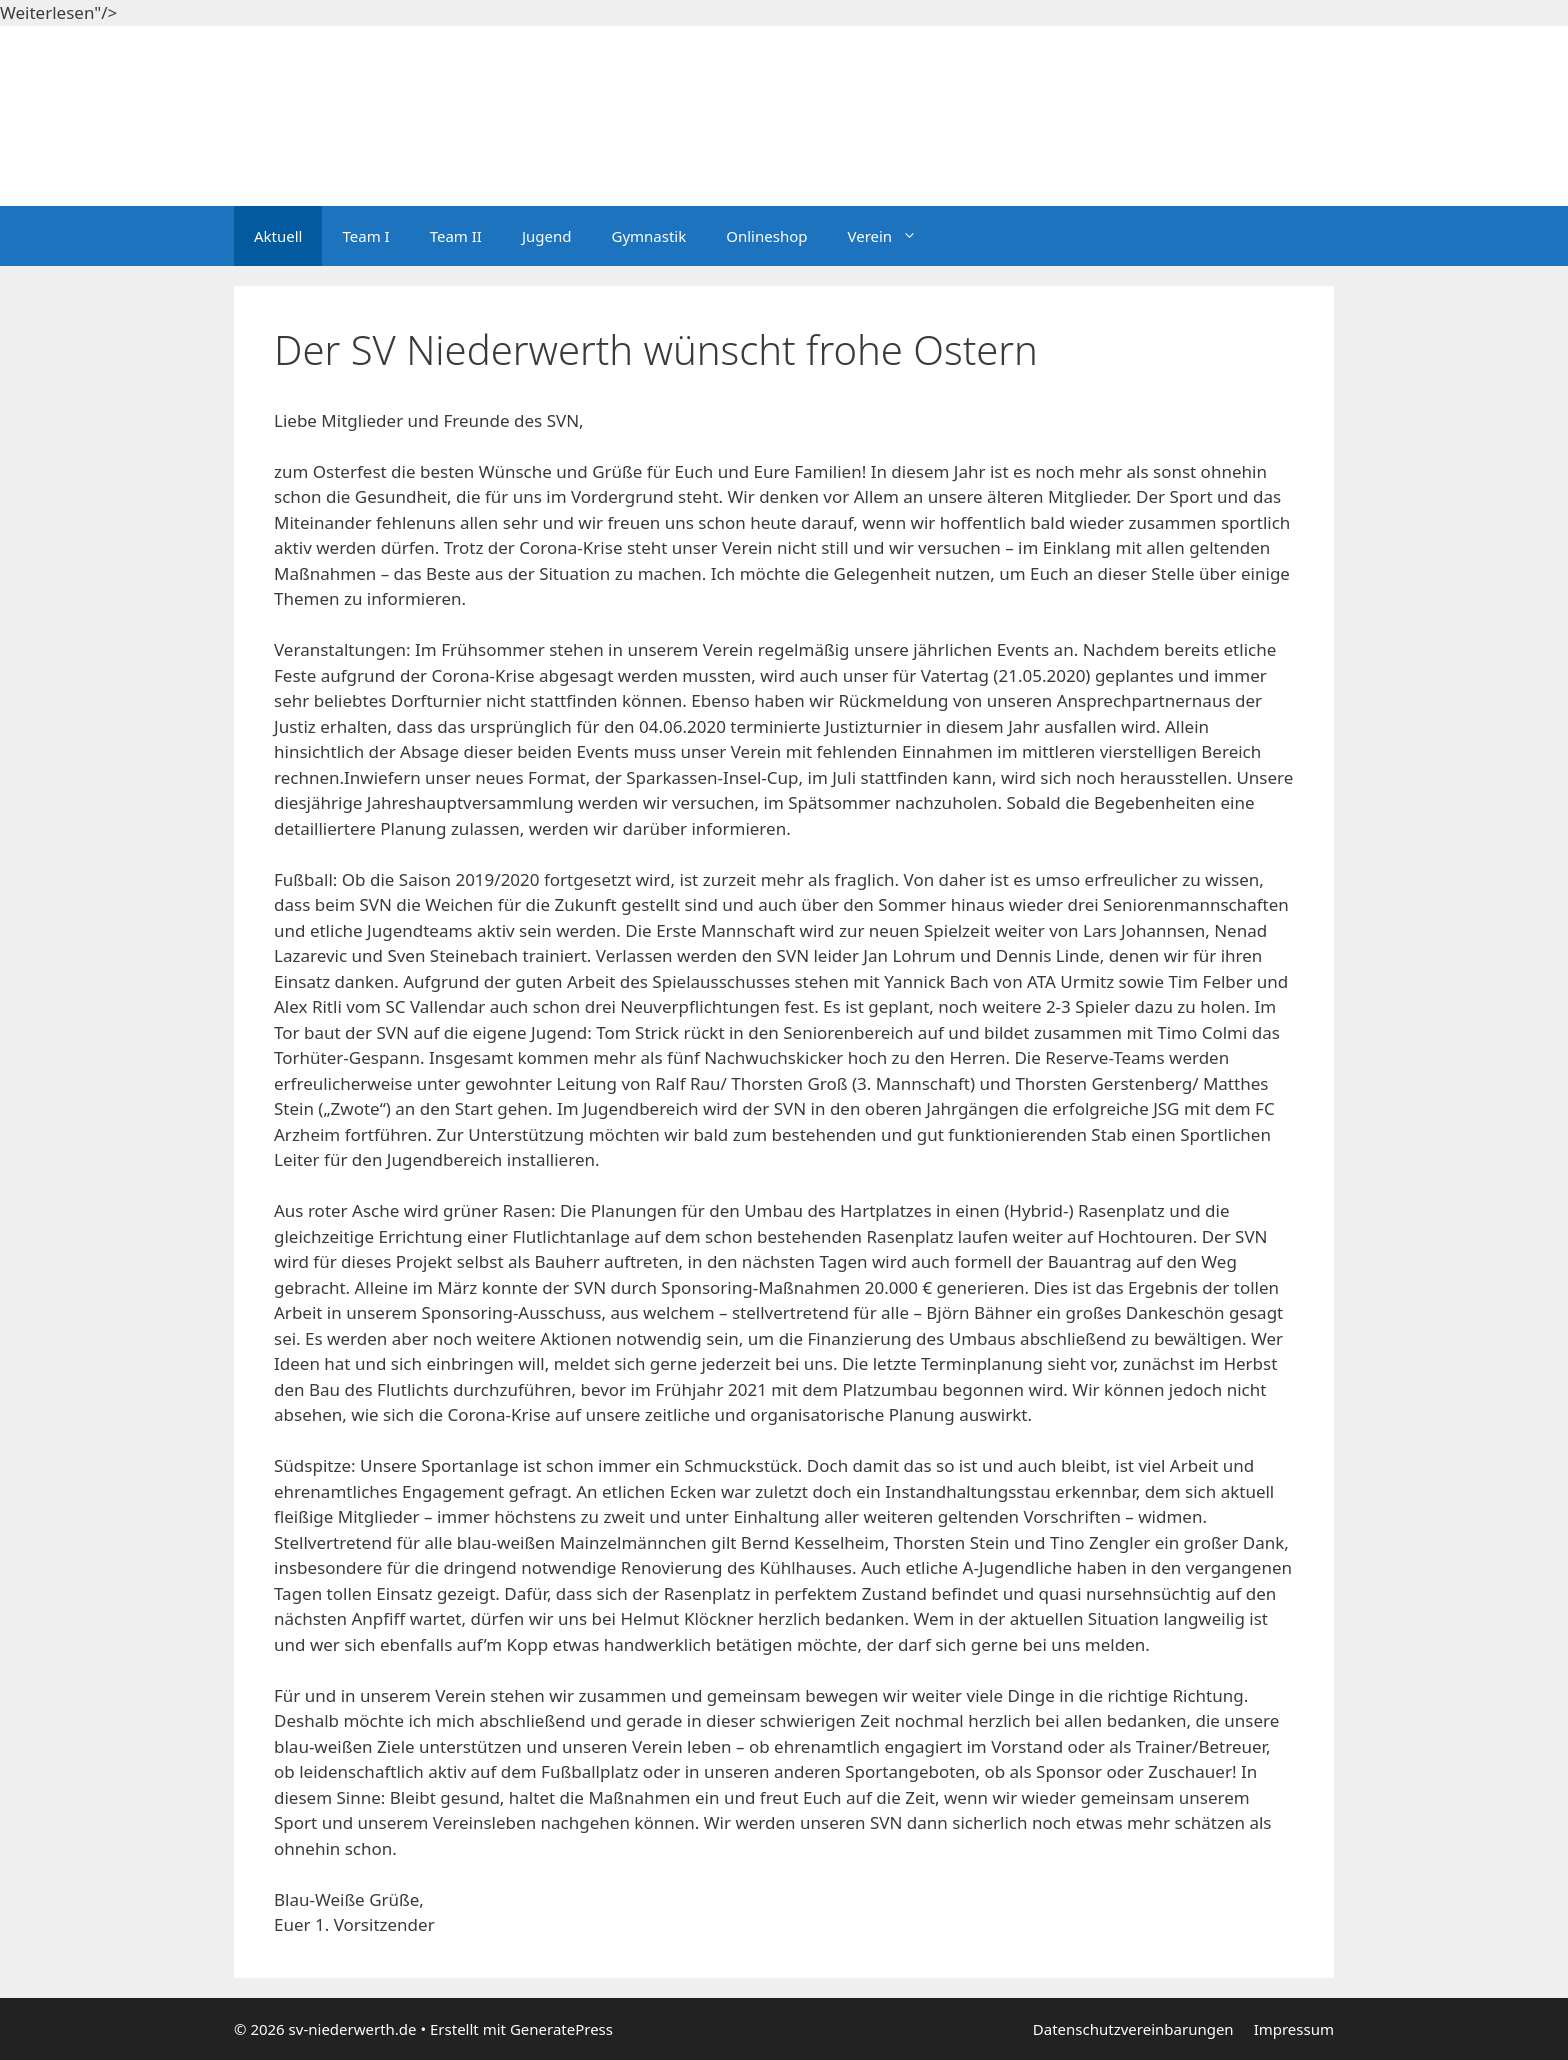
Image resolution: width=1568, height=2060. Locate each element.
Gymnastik (648, 236)
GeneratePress (561, 2029)
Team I (365, 236)
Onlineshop (766, 236)
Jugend (547, 236)
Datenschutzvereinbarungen (1133, 2029)
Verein (892, 236)
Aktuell (278, 236)
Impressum (1294, 2029)
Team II (456, 236)
